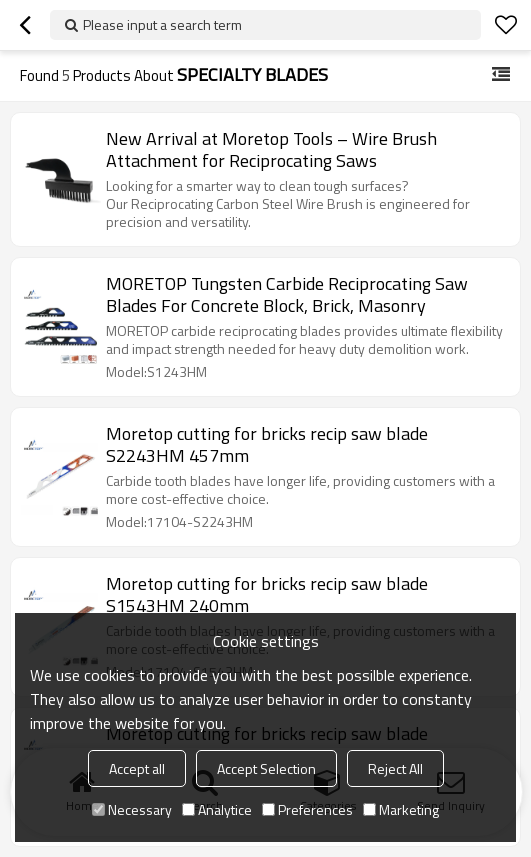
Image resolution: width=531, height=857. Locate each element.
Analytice (217, 809)
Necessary (132, 809)
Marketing (401, 809)
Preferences (307, 809)
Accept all (137, 768)
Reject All (395, 768)
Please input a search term (162, 24)
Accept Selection (266, 768)
